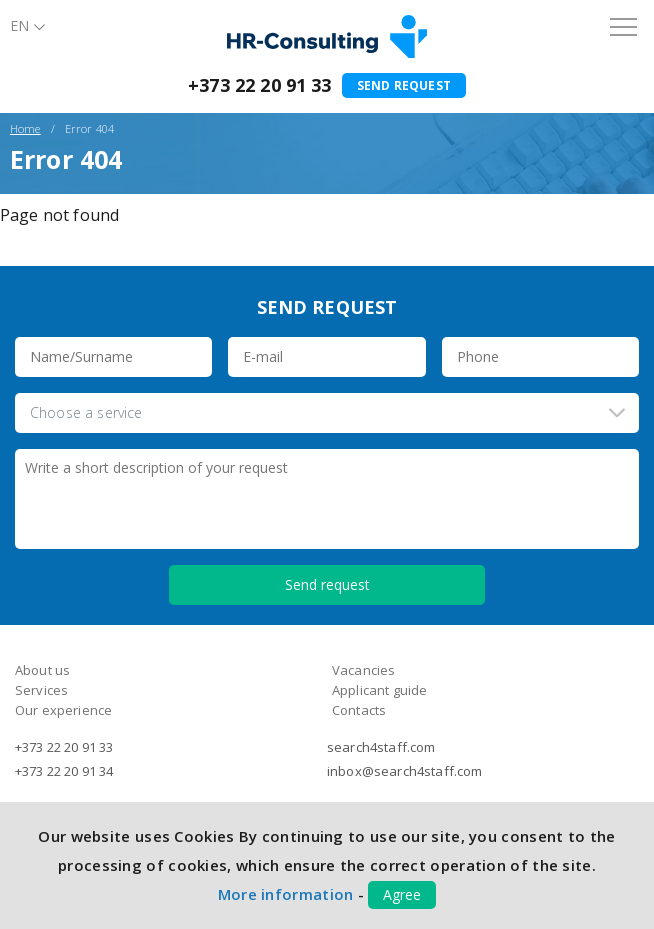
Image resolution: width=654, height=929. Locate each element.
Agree (402, 894)
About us (42, 670)
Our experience (63, 710)
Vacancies (363, 670)
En (19, 25)
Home (25, 128)
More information (286, 894)
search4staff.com (381, 747)
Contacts (359, 710)
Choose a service (86, 412)
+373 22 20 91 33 (260, 85)
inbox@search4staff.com (405, 771)
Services (41, 690)
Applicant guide (379, 690)
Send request (404, 85)
